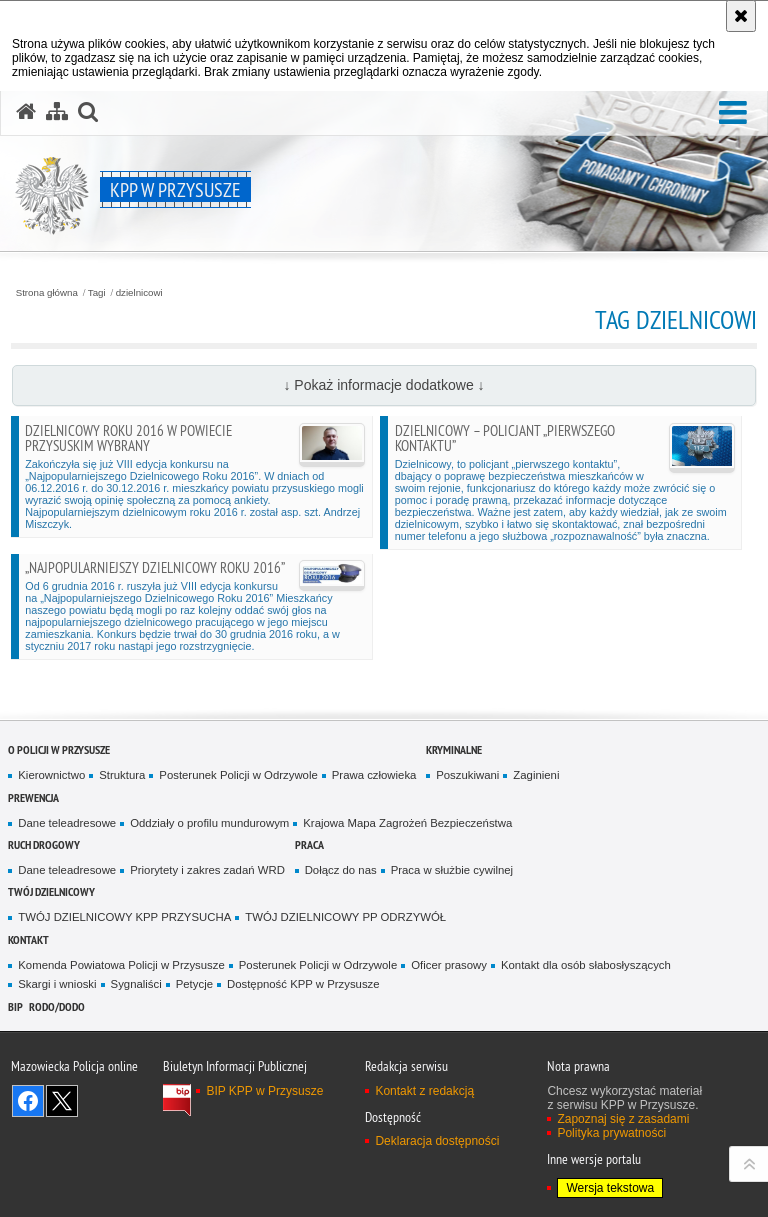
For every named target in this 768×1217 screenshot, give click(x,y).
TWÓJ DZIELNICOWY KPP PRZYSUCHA (124, 917)
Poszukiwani (467, 775)
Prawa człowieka (374, 775)
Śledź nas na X (62, 1101)
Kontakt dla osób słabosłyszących (586, 965)
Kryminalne (454, 749)
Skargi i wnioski (57, 984)
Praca (309, 844)
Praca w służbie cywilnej (452, 870)
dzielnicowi (139, 293)
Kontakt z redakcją (424, 1091)
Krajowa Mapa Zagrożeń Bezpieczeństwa (407, 823)
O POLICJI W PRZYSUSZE (59, 749)
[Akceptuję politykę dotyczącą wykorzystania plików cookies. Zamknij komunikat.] (741, 16)
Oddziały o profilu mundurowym (209, 823)
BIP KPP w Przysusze (264, 1091)
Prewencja (33, 797)
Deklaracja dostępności (437, 1141)
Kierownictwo (51, 775)
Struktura (122, 775)
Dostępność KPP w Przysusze (303, 984)
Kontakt (28, 939)
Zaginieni (536, 775)
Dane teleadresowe (67, 823)
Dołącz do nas (341, 870)
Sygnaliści (136, 984)
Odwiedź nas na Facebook (28, 1101)
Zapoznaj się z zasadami (623, 1119)
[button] (733, 113)
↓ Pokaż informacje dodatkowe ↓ (383, 385)
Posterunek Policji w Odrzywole (238, 775)
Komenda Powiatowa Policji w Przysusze (121, 965)
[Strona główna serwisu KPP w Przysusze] (26, 112)
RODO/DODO (57, 1006)
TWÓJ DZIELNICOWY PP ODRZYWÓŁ (345, 917)
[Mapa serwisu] (57, 112)
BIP (15, 1006)
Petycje (194, 984)
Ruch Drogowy (44, 844)
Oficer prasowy (449, 965)
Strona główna (47, 293)
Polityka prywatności (611, 1133)
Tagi (97, 293)
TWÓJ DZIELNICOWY (51, 891)
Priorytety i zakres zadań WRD (207, 870)
